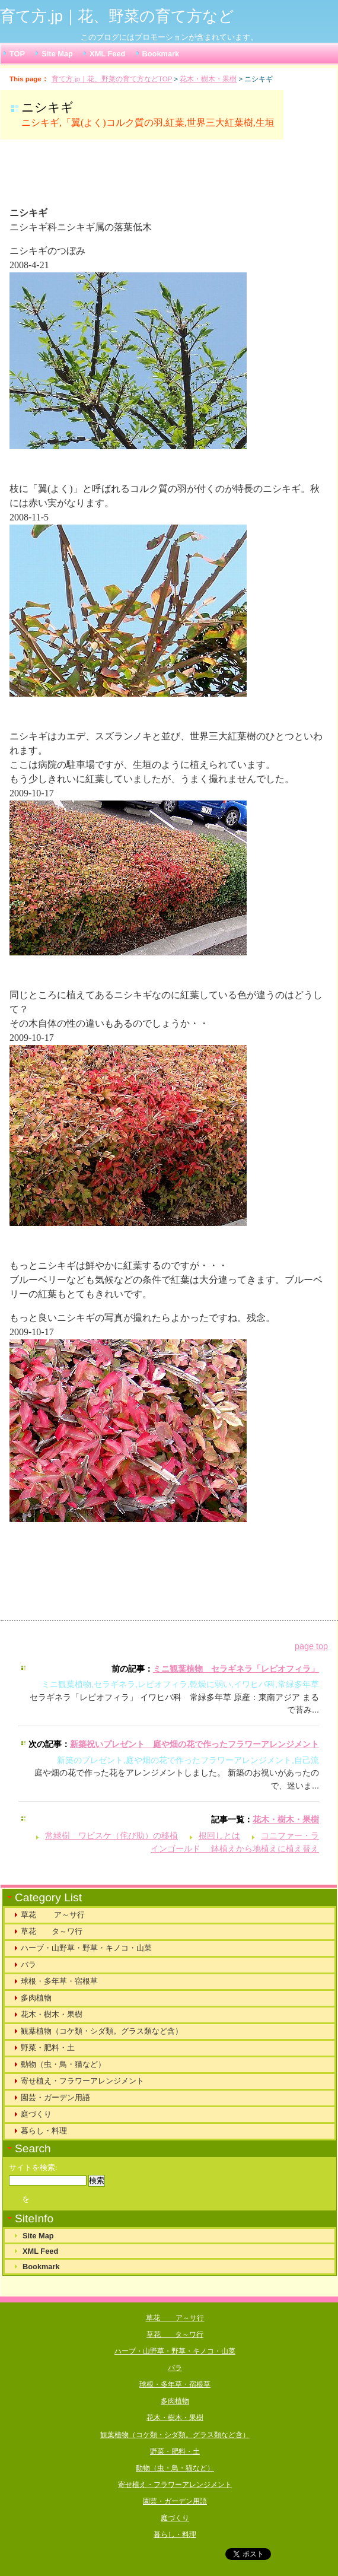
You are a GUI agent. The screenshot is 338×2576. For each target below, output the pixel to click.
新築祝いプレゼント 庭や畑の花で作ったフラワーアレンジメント (194, 1744)
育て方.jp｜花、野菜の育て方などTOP (112, 78)
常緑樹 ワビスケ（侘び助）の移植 (111, 1835)
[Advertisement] (157, 178)
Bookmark (161, 53)
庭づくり (36, 2114)
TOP (17, 53)
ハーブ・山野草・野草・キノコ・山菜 (86, 1947)
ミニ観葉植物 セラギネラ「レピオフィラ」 (236, 1668)
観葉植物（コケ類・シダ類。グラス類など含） (102, 2031)
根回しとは (219, 1835)
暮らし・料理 (44, 2130)
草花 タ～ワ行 (51, 1931)
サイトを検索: (33, 2168)
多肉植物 (36, 1997)
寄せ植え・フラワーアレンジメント (82, 2080)
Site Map (57, 53)
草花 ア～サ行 (53, 1914)
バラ (28, 1964)
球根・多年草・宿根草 (59, 1981)
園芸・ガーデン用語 (55, 2097)
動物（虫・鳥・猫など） (63, 2064)
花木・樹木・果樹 (208, 78)
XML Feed (107, 53)
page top (311, 1646)
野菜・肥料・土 (48, 2047)
